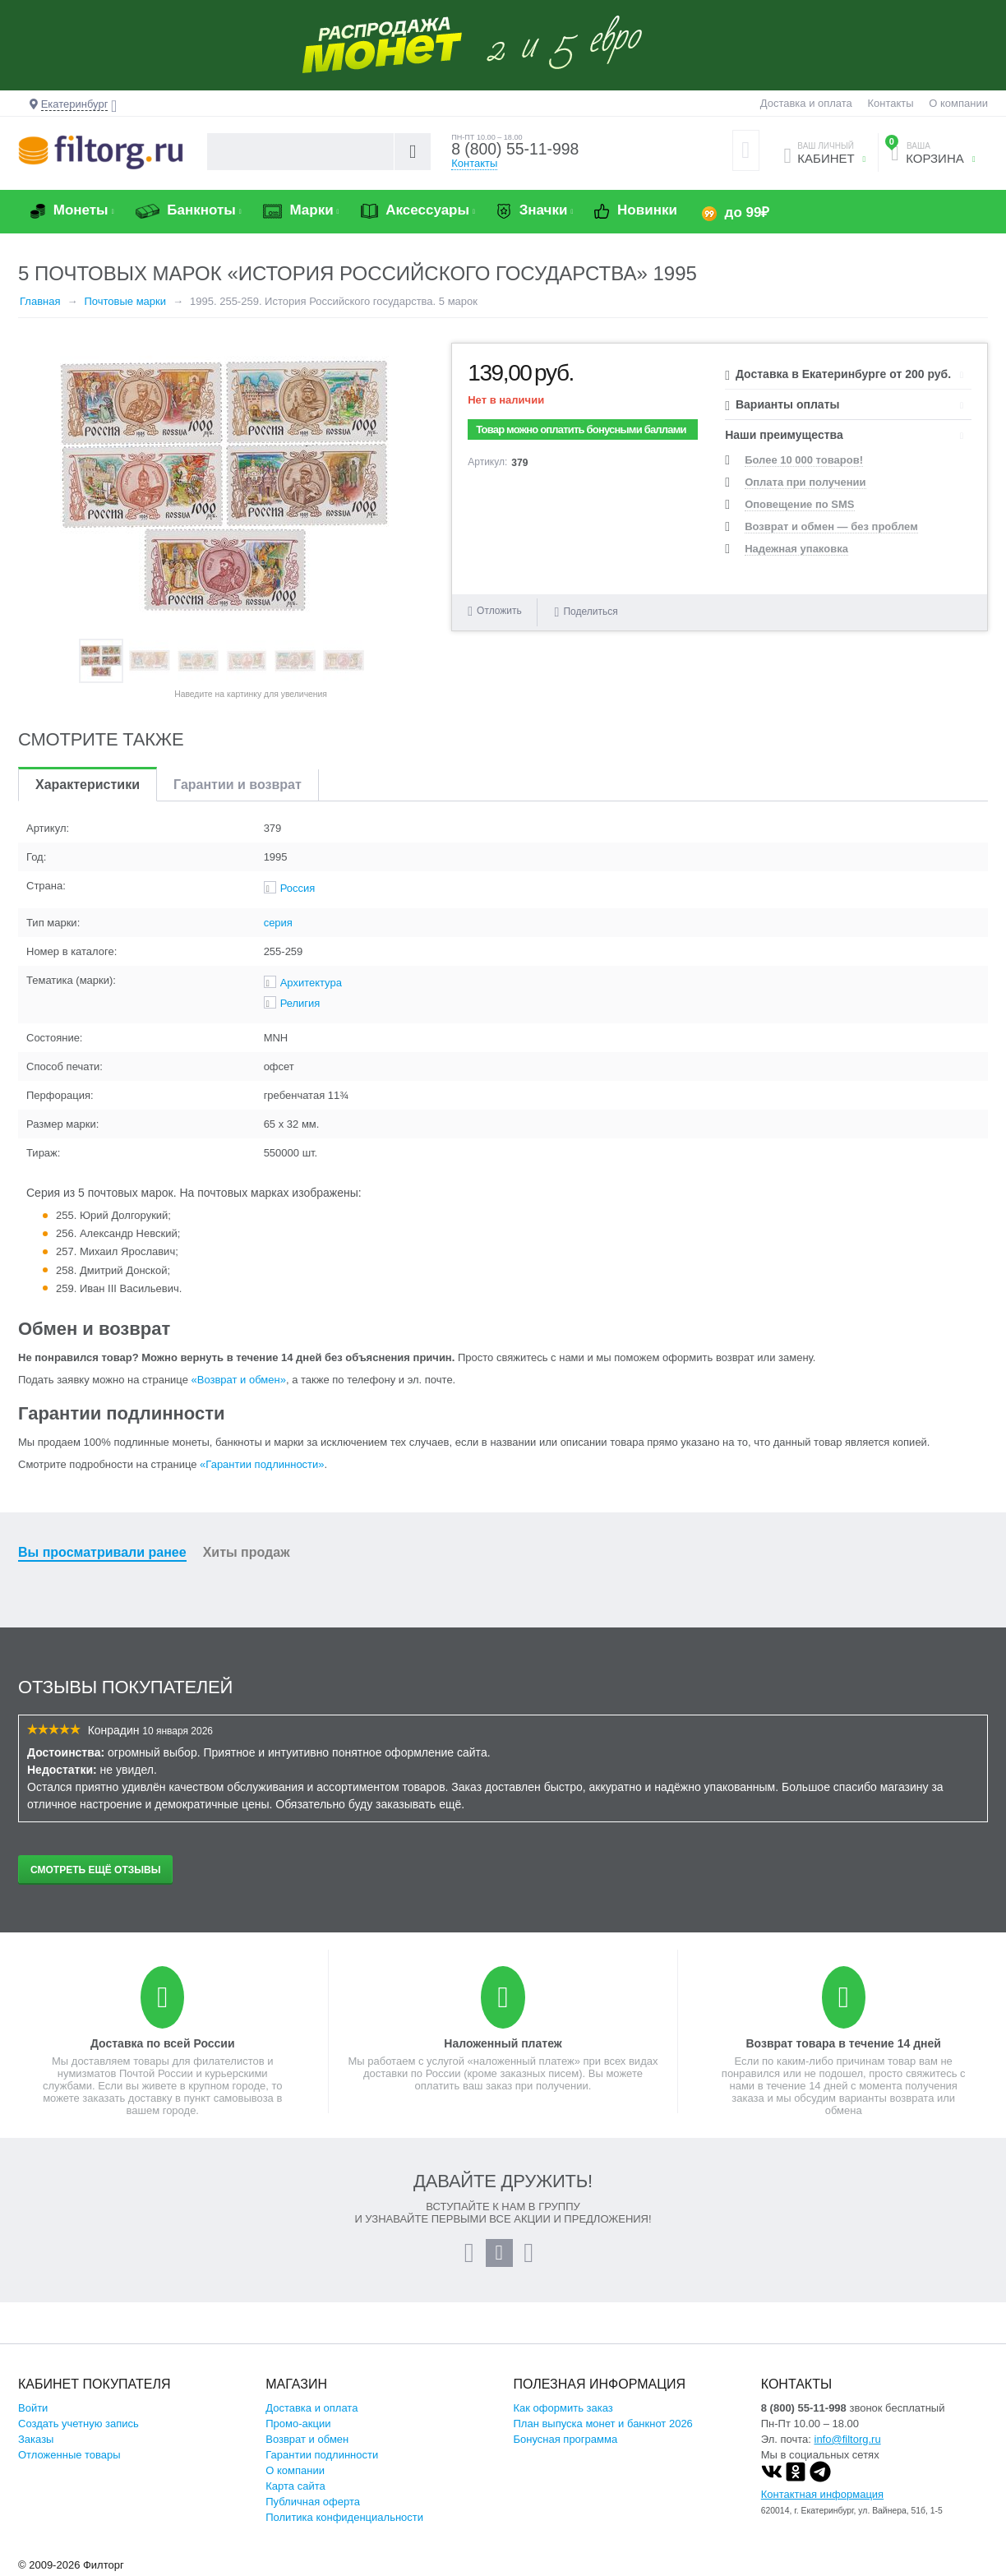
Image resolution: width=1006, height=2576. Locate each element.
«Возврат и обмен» (239, 1379)
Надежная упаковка (796, 548)
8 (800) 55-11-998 (517, 150)
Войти (33, 2408)
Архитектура (311, 982)
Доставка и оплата (806, 103)
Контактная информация (822, 2494)
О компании (958, 103)
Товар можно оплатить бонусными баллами (580, 429)
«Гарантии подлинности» (262, 1464)
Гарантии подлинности (321, 2455)
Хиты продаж (246, 1552)
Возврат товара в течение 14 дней (842, 2043)
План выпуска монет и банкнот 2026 (603, 2423)
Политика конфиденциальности (344, 2517)
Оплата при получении (805, 482)
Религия (300, 1003)
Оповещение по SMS (799, 504)
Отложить (499, 610)
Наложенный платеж (502, 2043)
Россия (298, 888)
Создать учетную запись (78, 2423)
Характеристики (87, 785)
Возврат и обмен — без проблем (831, 526)
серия (278, 922)
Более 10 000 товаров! (804, 460)
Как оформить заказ (563, 2408)
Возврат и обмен (306, 2439)
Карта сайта (295, 2486)
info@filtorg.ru (847, 2439)
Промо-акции (297, 2423)
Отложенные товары (69, 2455)
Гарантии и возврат (237, 785)
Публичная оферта (312, 2501)
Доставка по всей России (162, 2043)
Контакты (890, 103)
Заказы (35, 2439)
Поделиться (585, 611)
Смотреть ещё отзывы (95, 1870)
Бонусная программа (566, 2439)
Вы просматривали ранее (102, 1552)
